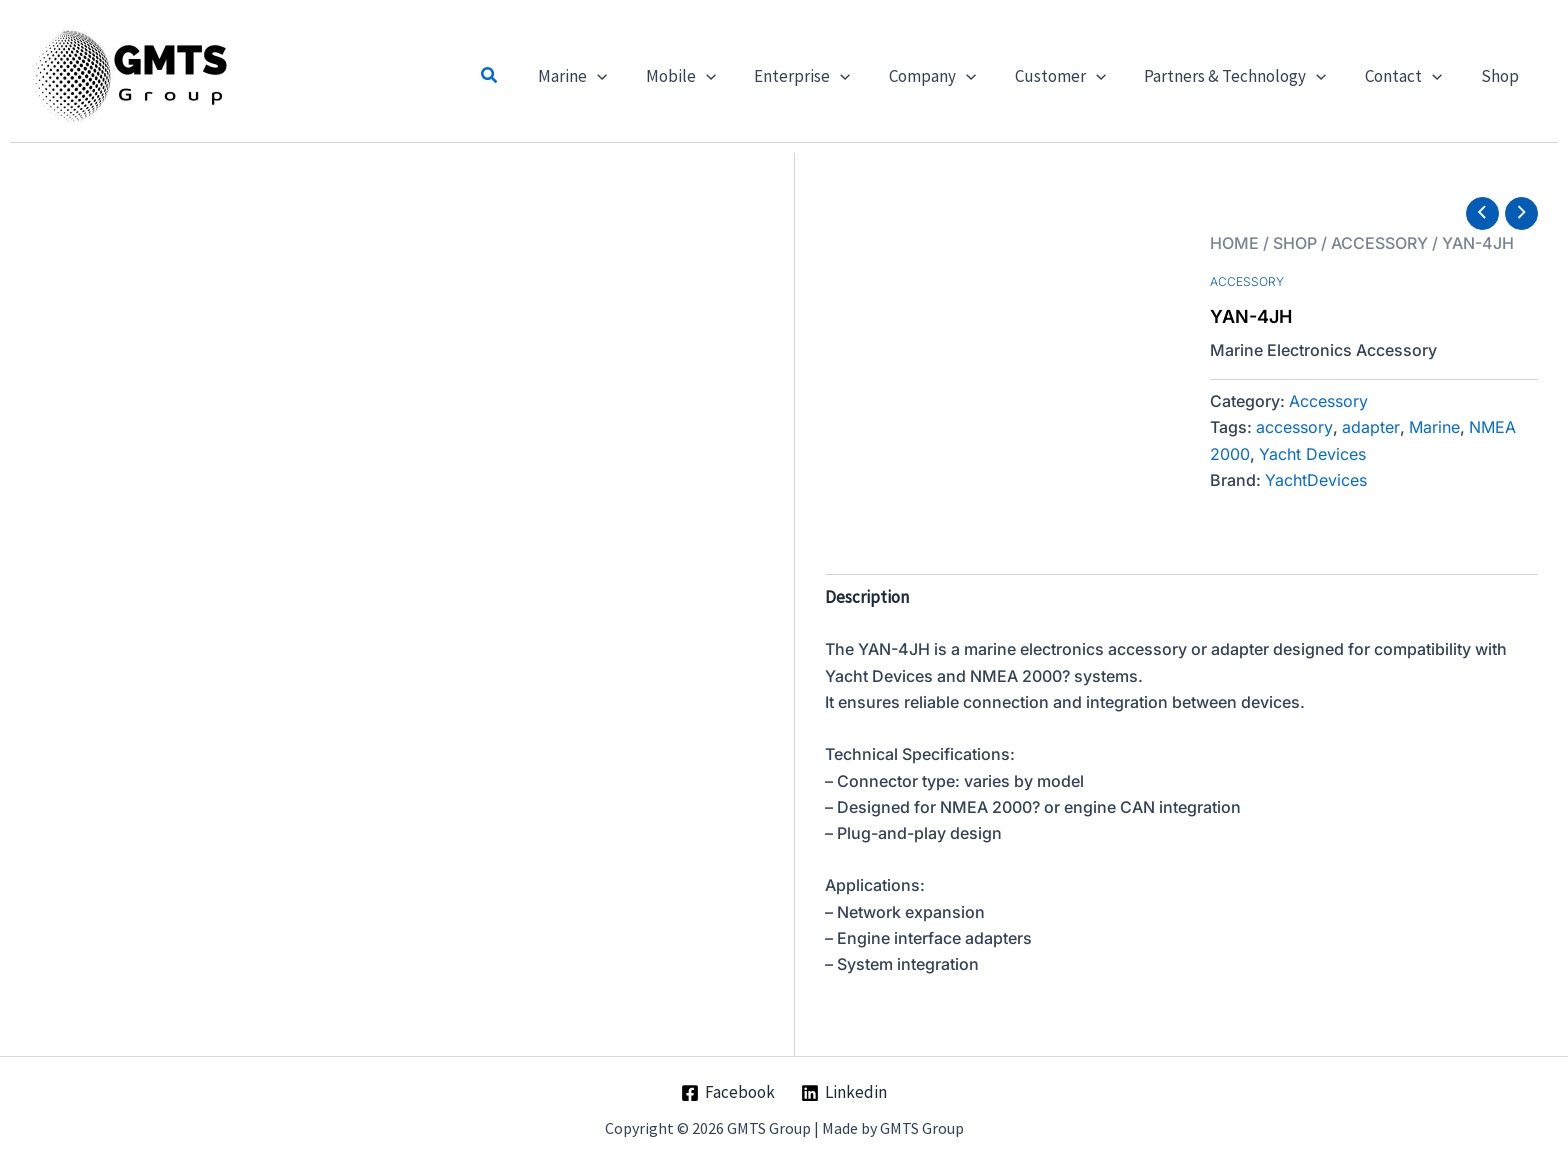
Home (1234, 243)
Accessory (1379, 243)
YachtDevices (1316, 480)
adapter (1371, 427)
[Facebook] (728, 1093)
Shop (1295, 243)
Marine (1434, 427)
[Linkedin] (844, 1093)
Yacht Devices (1312, 454)
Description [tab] (867, 597)
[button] (526, 76)
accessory (1294, 427)
